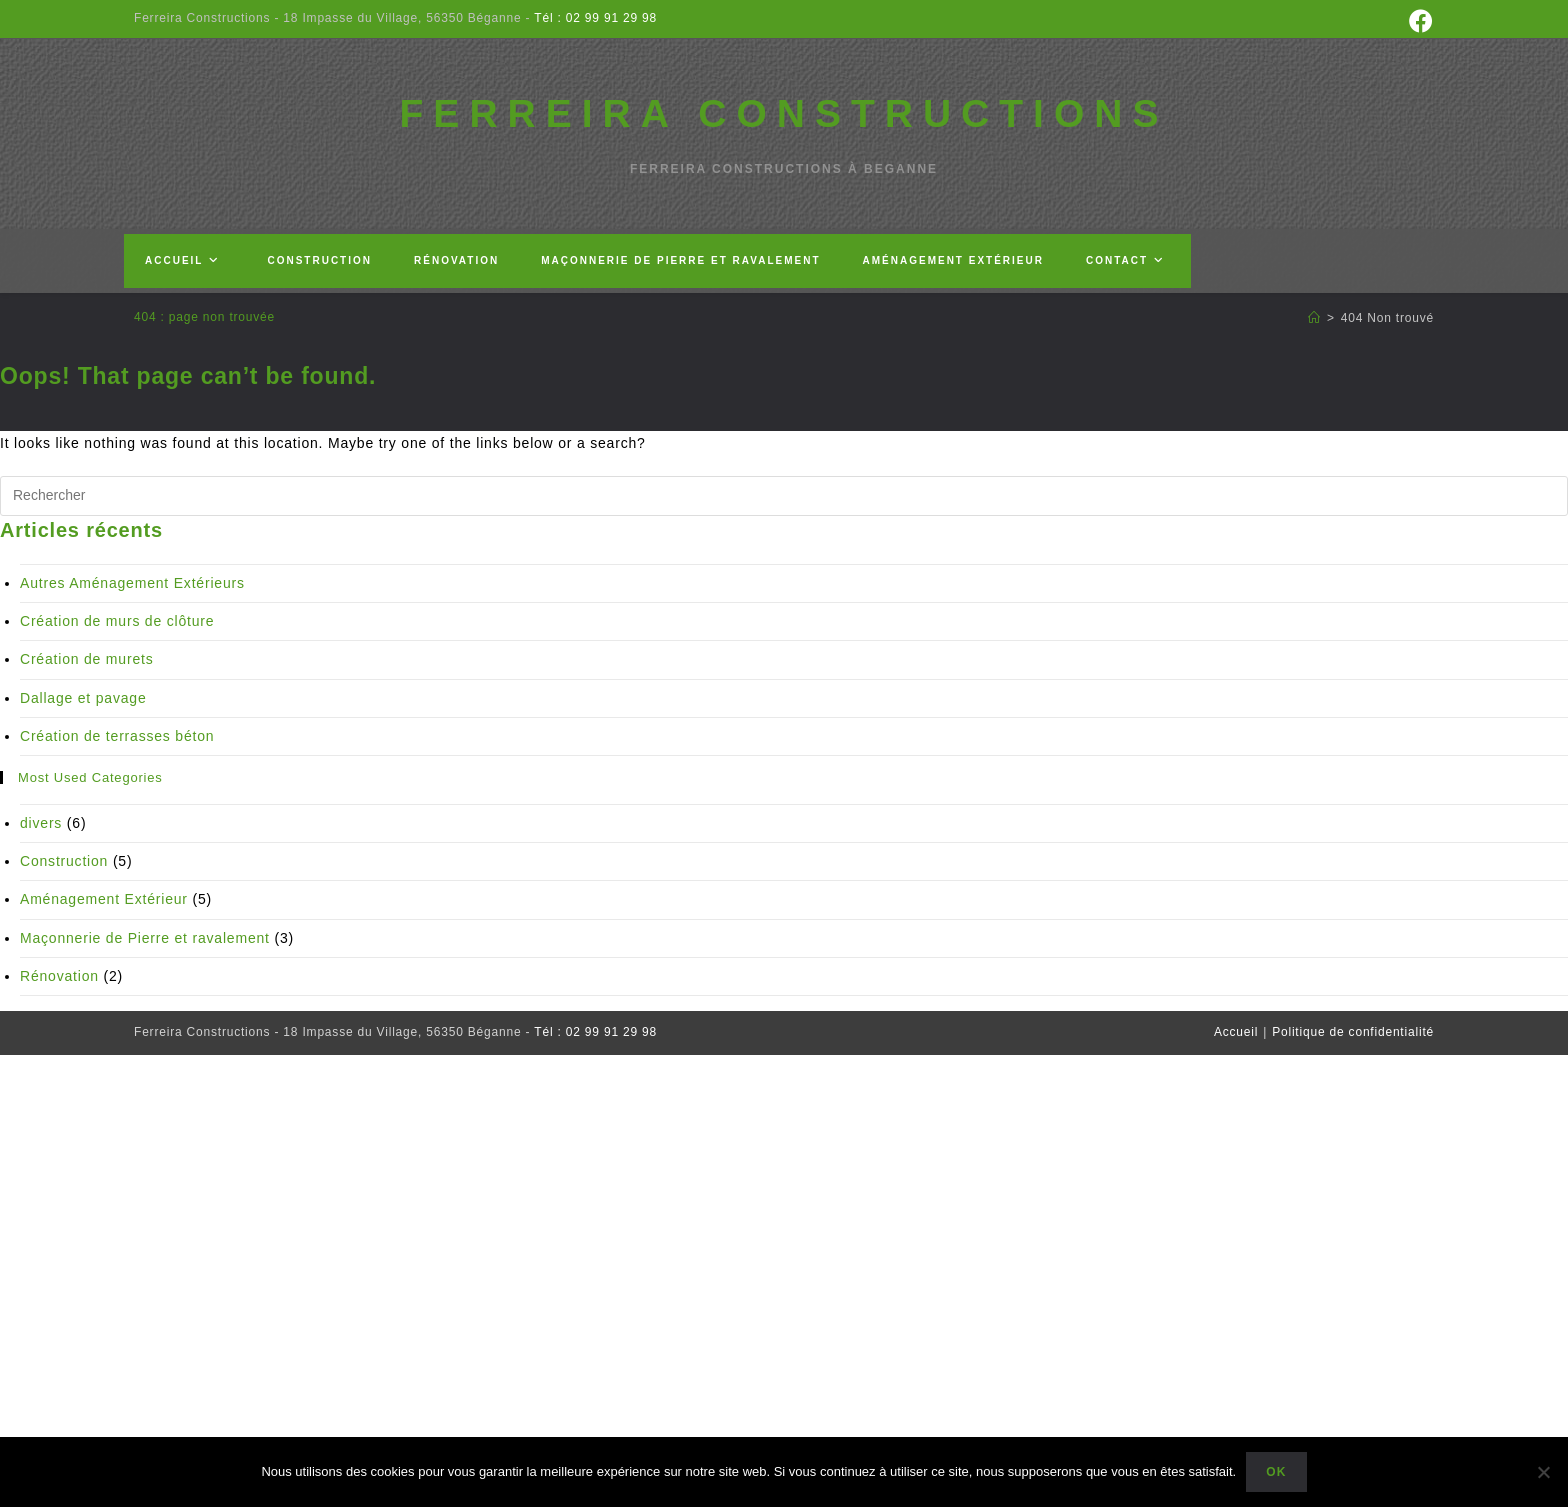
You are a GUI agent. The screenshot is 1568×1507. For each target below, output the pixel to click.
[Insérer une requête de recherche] (784, 496)
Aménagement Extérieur (104, 899)
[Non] (1543, 1472)
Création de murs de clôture (117, 621)
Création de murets (86, 659)
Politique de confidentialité (1353, 1032)
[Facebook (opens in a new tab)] (1418, 21)
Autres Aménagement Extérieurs (132, 583)
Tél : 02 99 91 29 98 (593, 18)
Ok (1276, 1472)
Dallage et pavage (83, 698)
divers (41, 823)
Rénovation (59, 976)
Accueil (1236, 1032)
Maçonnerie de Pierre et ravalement (145, 938)
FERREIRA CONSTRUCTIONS (784, 113)
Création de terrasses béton (117, 736)
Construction (64, 861)
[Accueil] (1314, 318)
